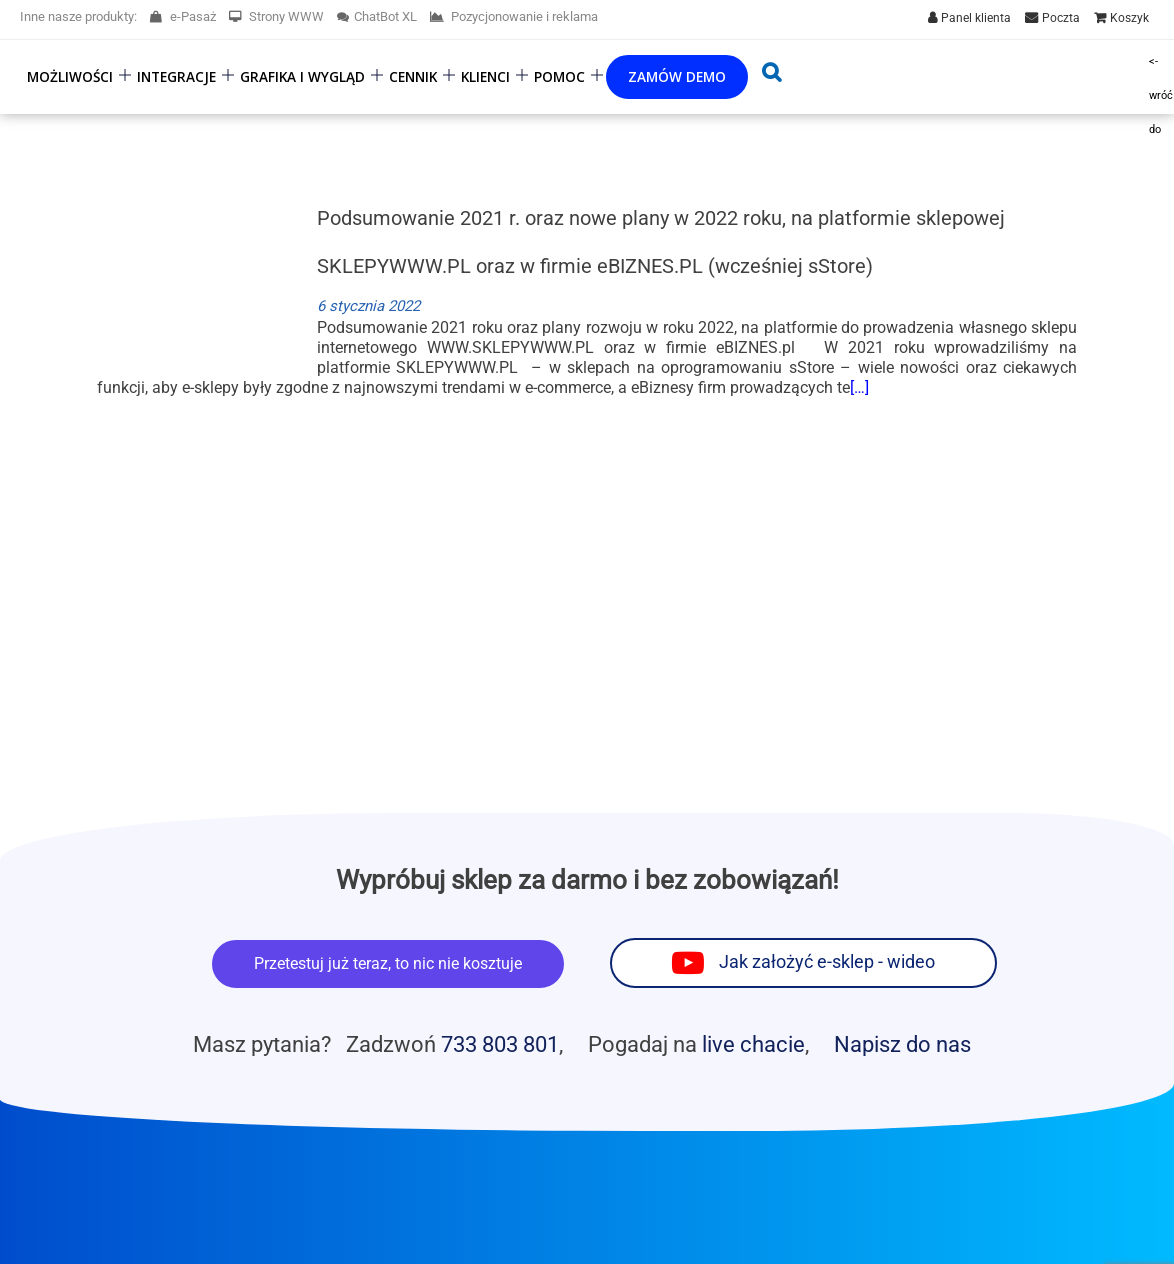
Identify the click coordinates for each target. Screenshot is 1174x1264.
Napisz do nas (902, 1044)
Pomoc (559, 76)
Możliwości (70, 76)
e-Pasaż (183, 16)
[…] (859, 387)
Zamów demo (677, 76)
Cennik (413, 76)
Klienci (485, 76)
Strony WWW (276, 16)
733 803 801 (500, 1044)
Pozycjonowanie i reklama (514, 16)
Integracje (176, 76)
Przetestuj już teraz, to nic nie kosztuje (388, 963)
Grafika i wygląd (302, 76)
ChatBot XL (377, 16)
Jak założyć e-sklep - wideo (827, 962)
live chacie (753, 1044)
